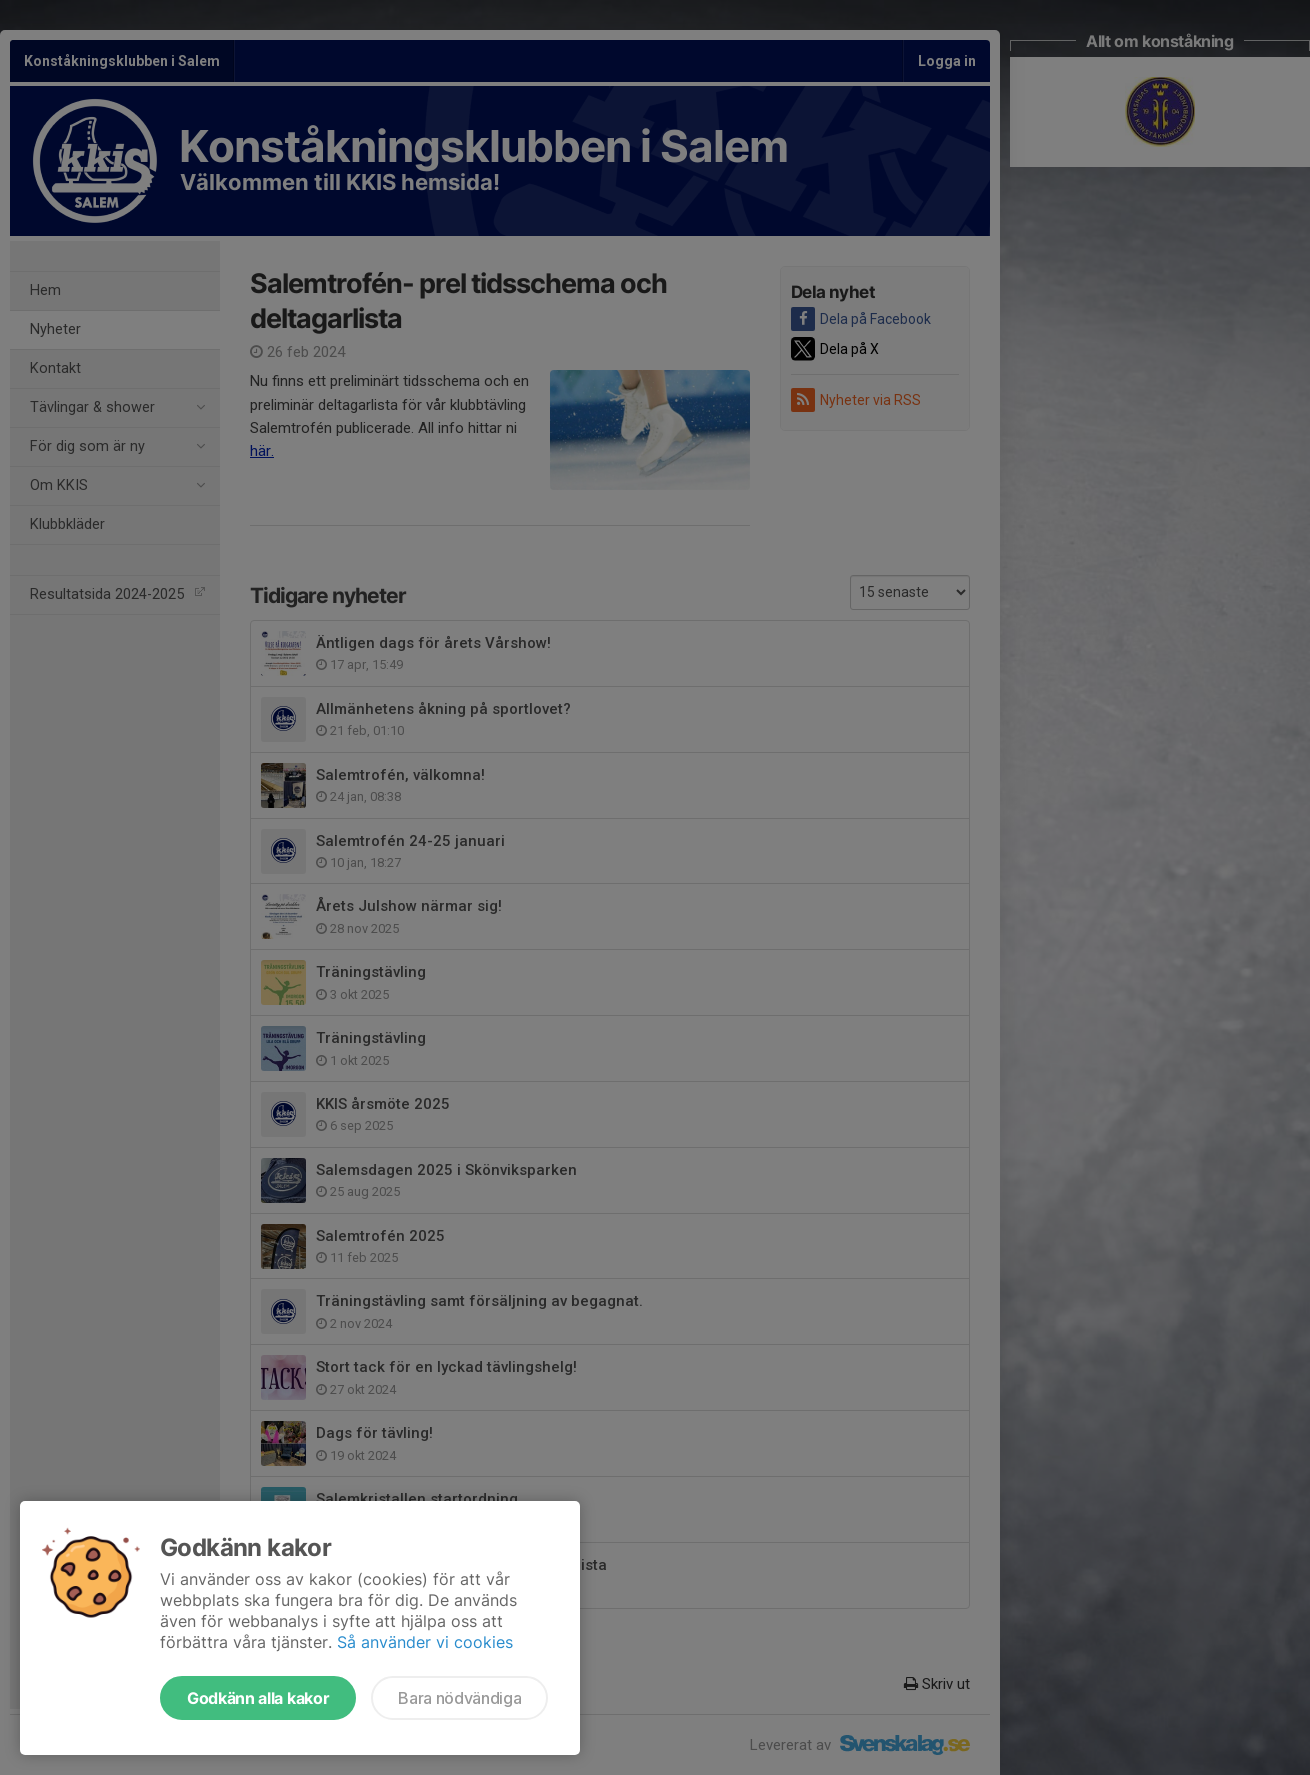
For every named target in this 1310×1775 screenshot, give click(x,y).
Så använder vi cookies (425, 1642)
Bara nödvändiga (459, 1698)
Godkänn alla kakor (258, 1698)
